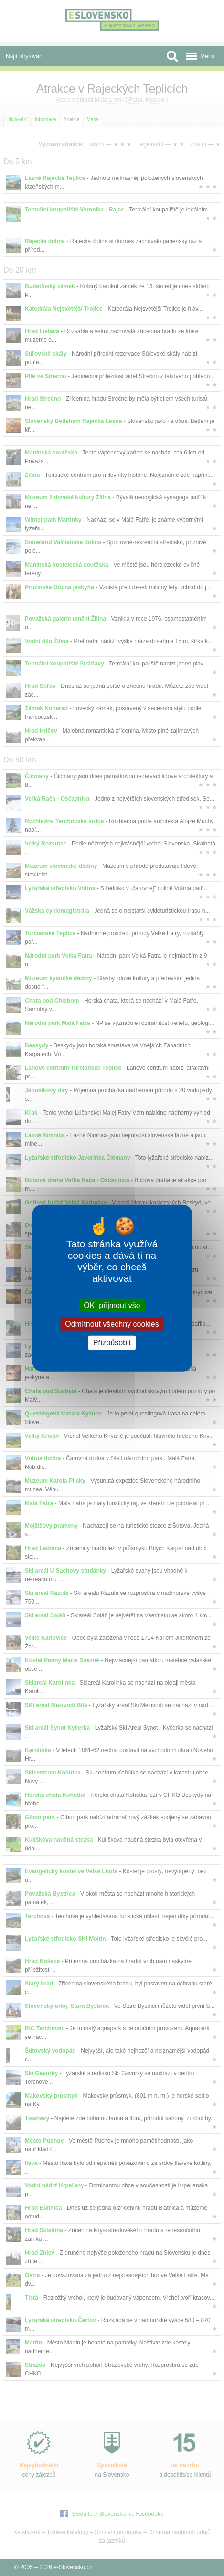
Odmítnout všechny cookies (112, 1324)
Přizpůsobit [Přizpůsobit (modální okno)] (112, 1343)
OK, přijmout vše (112, 1305)
